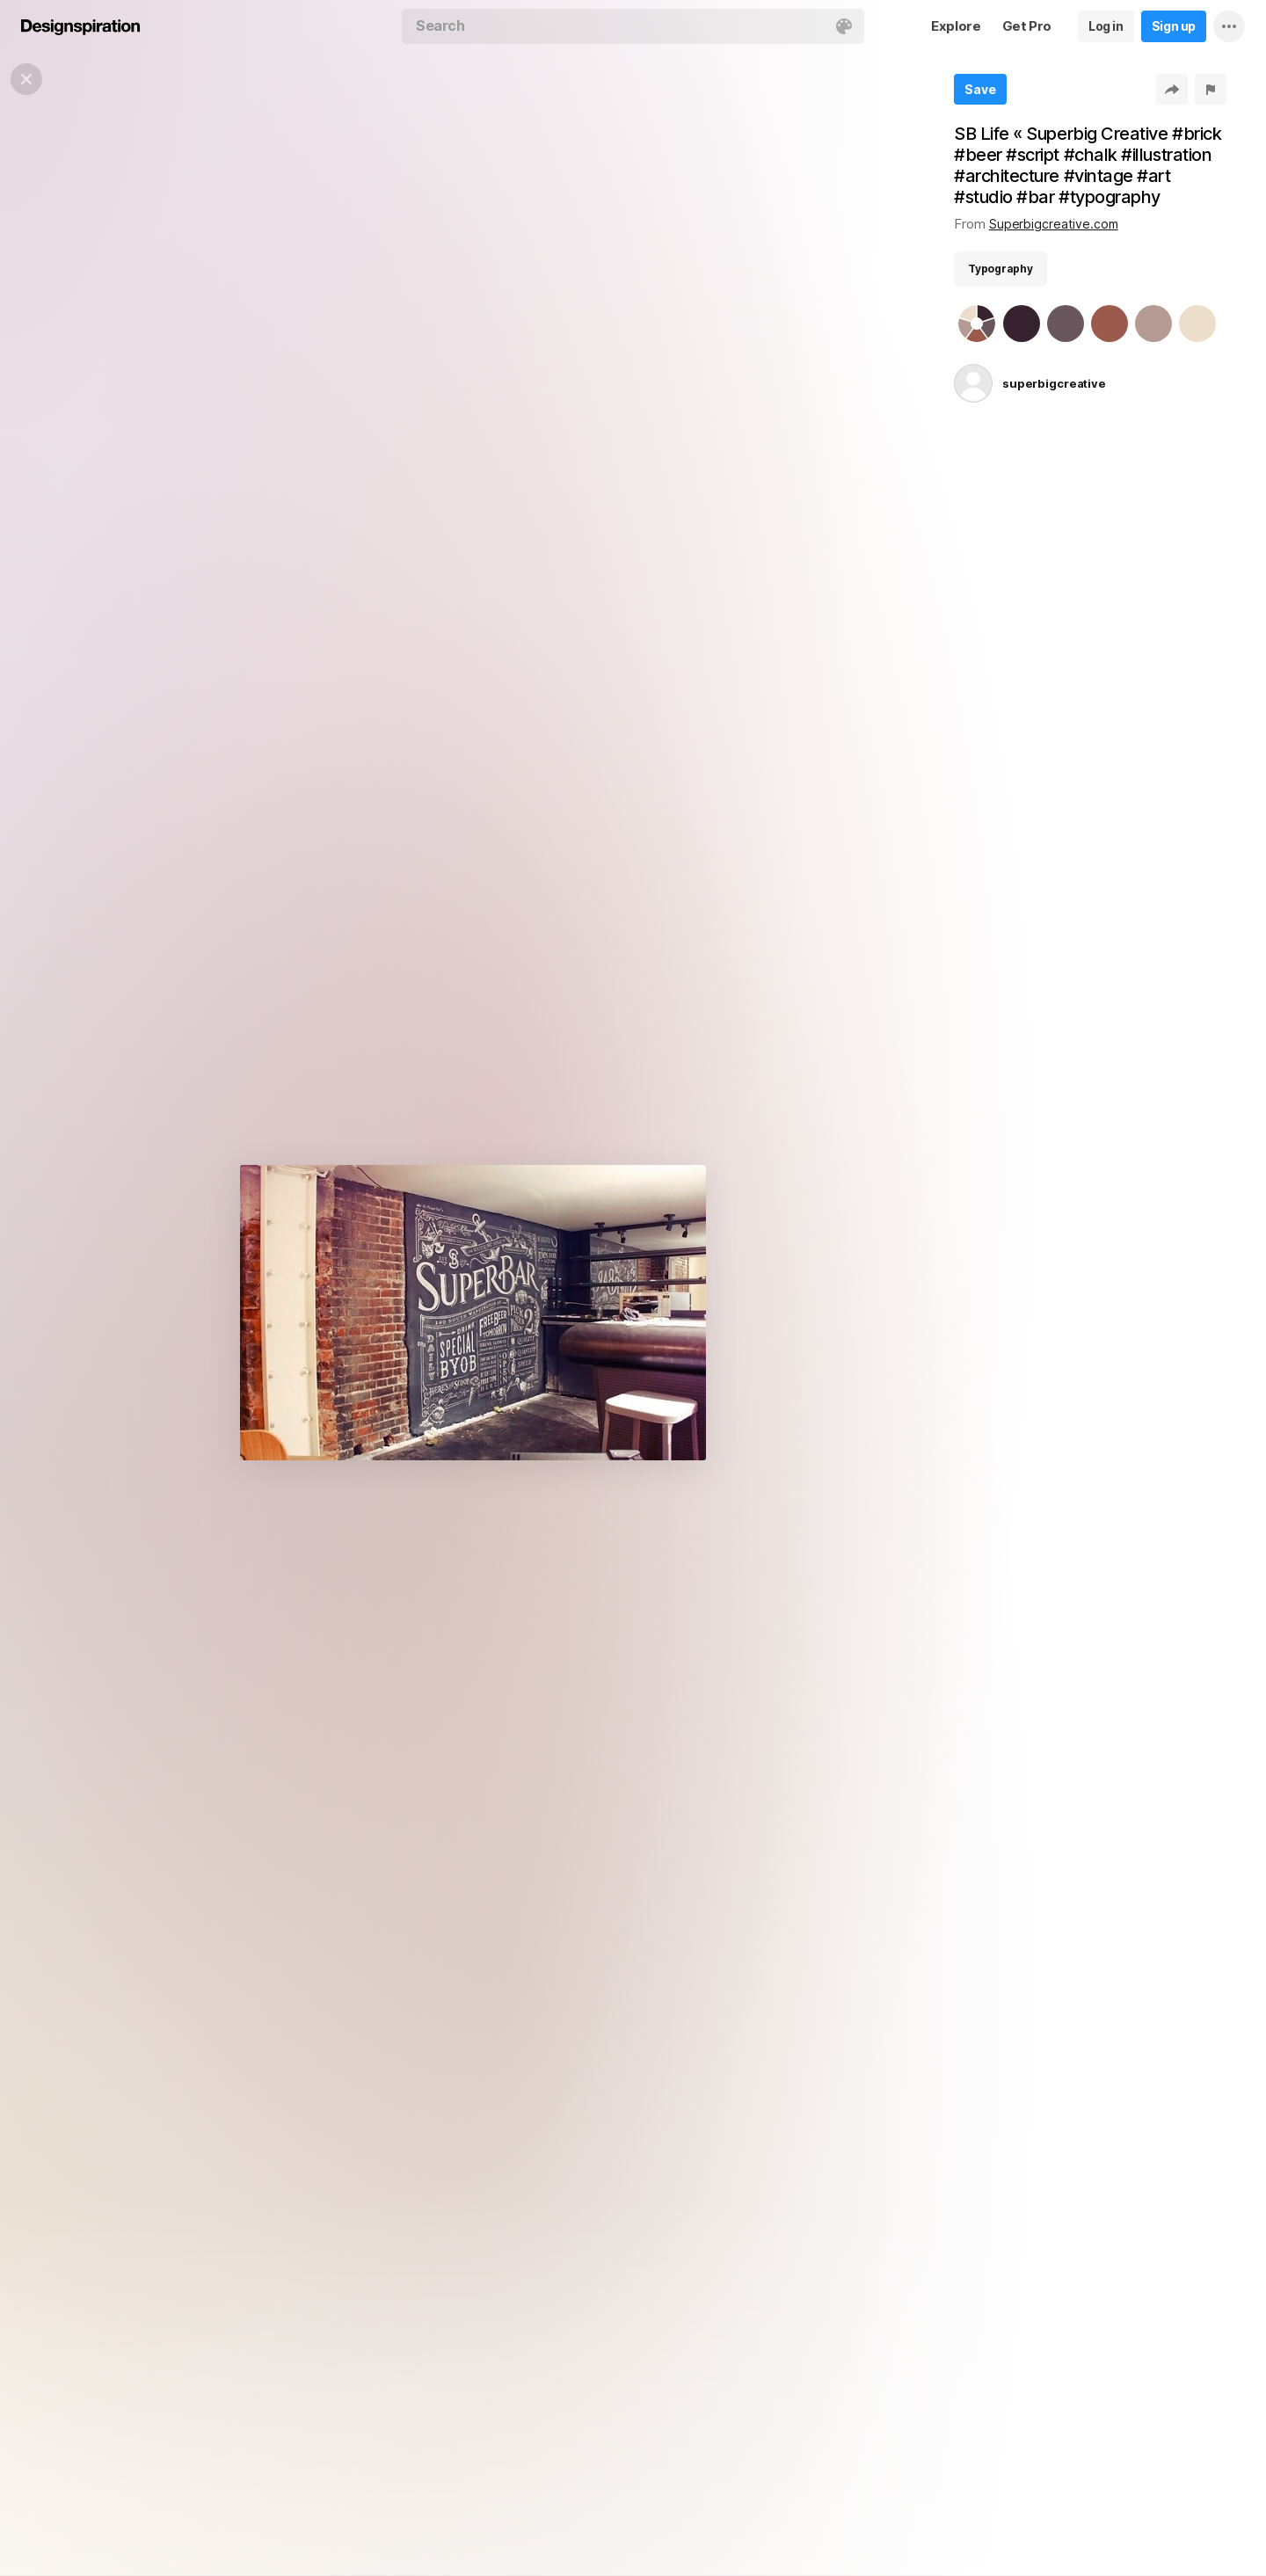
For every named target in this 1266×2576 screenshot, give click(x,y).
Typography (1000, 268)
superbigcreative (1054, 383)
